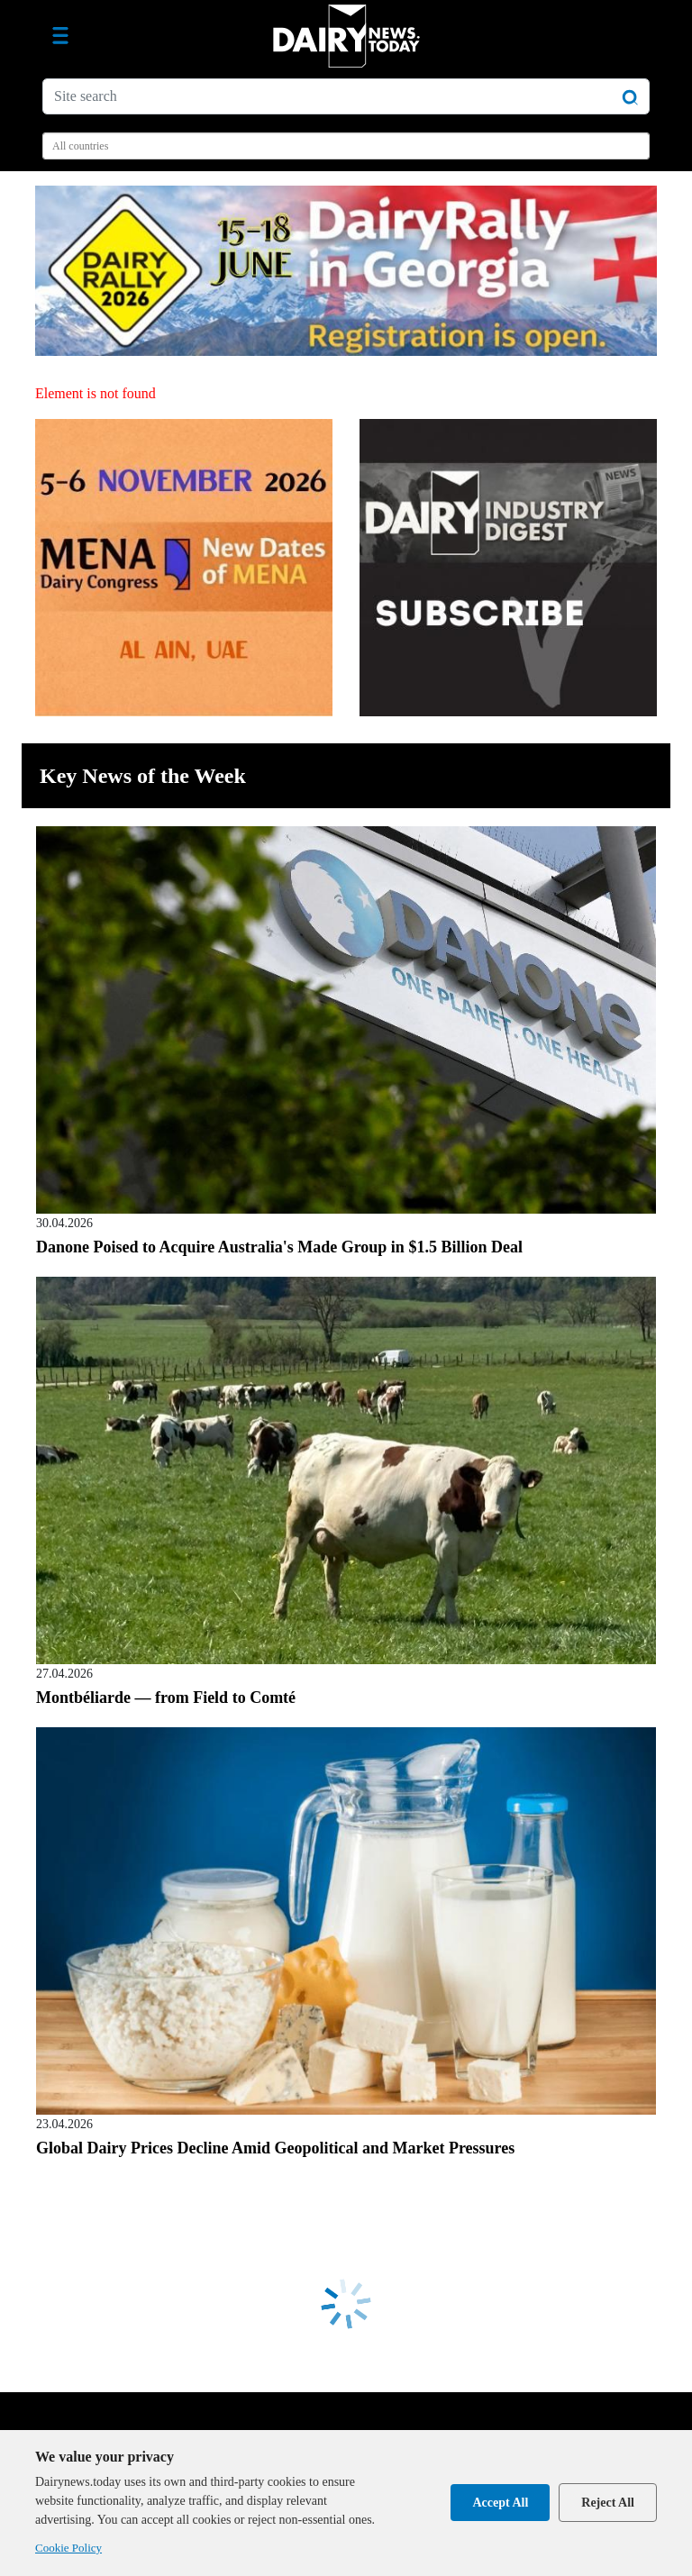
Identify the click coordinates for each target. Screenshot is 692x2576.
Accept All (500, 2502)
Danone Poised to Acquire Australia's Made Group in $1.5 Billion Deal (279, 1247)
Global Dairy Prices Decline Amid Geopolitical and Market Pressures (275, 2148)
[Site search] (346, 96)
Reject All (607, 2502)
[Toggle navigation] (60, 36)
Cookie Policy (68, 2547)
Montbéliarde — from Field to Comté (166, 1698)
